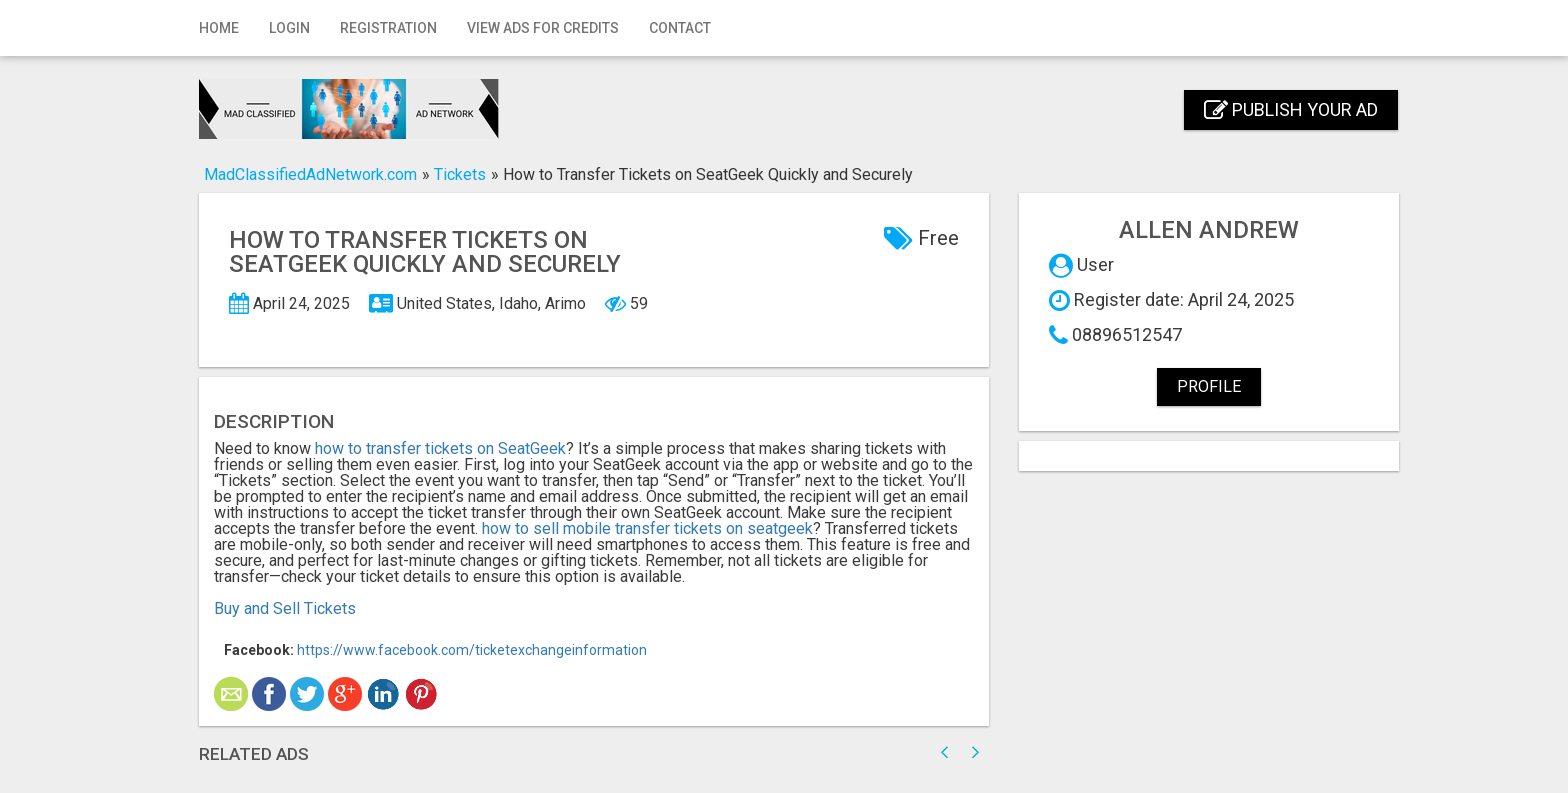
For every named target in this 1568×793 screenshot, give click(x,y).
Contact (680, 28)
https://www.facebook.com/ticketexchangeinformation (472, 650)
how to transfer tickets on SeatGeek (440, 448)
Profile (1209, 386)
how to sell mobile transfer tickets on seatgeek (647, 528)
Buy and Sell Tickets (285, 608)
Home (219, 28)
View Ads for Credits (543, 28)
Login (289, 28)
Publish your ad (1291, 109)
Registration (388, 28)
